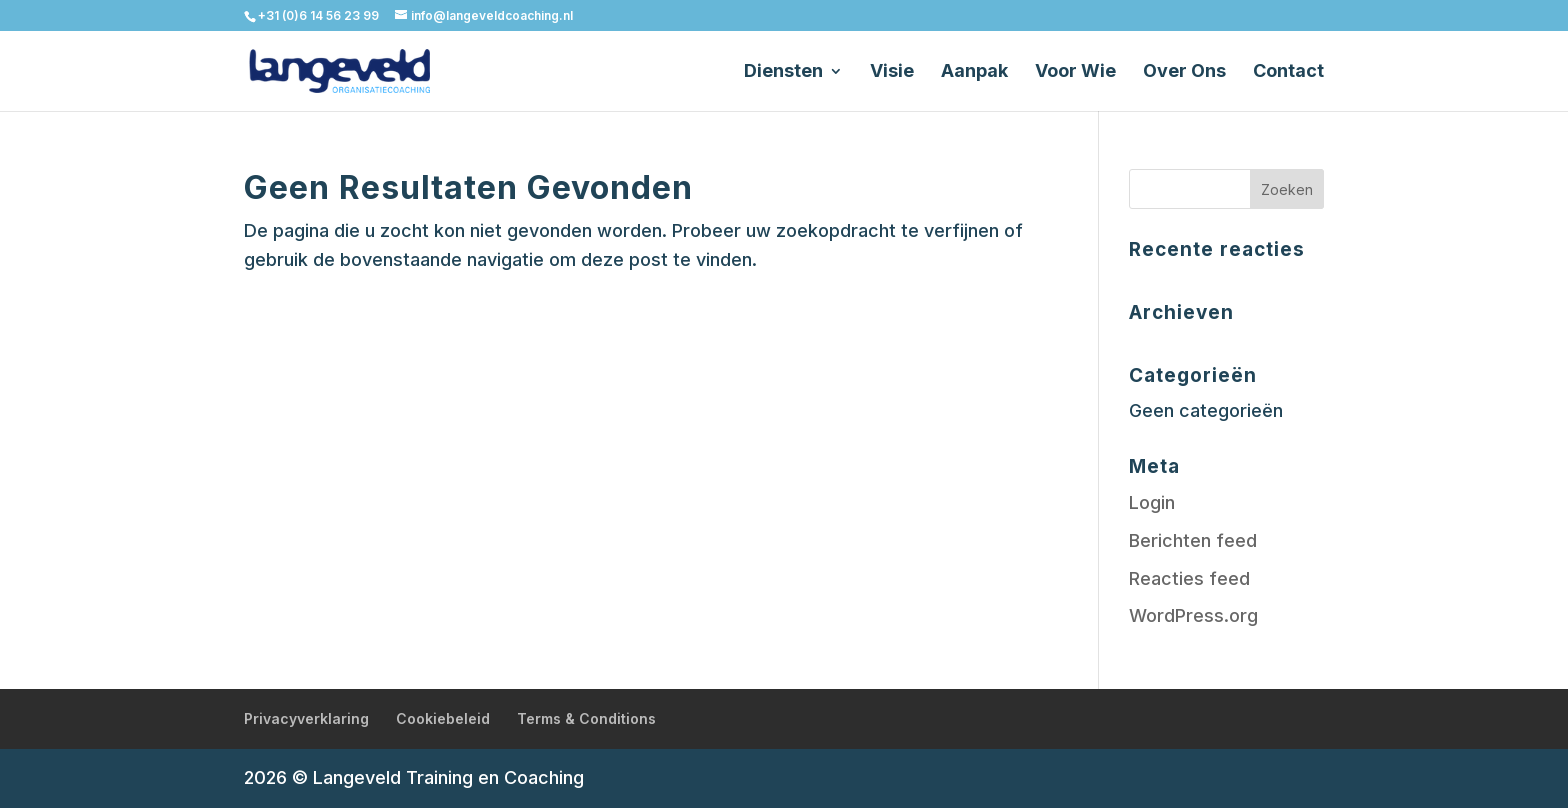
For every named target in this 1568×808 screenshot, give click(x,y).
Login (1152, 502)
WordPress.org (1193, 615)
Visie (892, 72)
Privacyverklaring (306, 718)
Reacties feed (1189, 578)
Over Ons (1184, 72)
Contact (1288, 72)
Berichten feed (1193, 540)
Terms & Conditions (586, 718)
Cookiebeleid (443, 718)
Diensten (783, 72)
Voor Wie (1075, 72)
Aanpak (974, 72)
